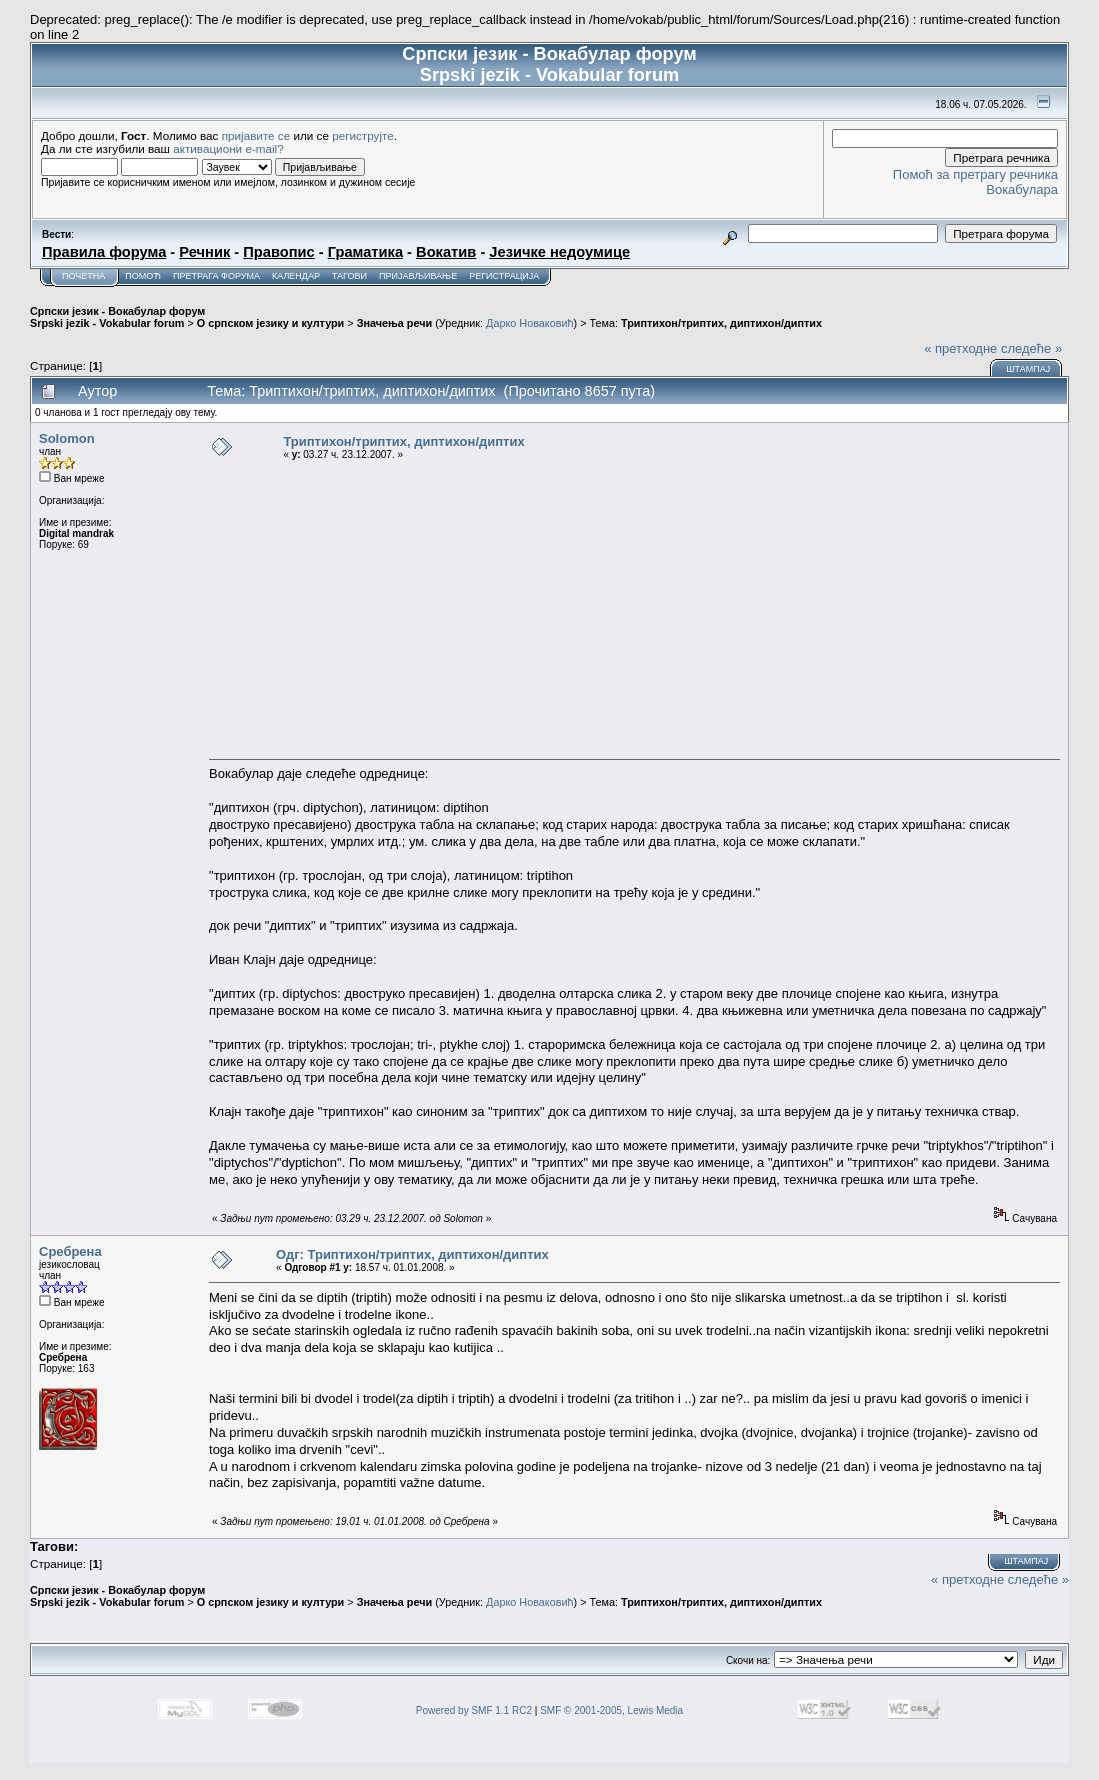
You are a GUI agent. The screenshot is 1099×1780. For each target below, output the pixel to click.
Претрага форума (216, 276)
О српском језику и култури (270, 323)
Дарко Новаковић (529, 323)
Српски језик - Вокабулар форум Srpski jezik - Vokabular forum (117, 317)
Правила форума (104, 252)
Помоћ (143, 276)
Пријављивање (418, 276)
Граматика (365, 252)
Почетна (83, 276)
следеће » (1031, 348)
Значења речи (395, 323)
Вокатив (446, 252)
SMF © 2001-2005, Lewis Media (611, 1710)
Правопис (278, 252)
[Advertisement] (634, 609)
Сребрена (70, 1251)
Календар (296, 276)
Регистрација (504, 276)
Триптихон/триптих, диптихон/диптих (721, 323)
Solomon (67, 438)
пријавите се (256, 135)
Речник (204, 252)
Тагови (349, 276)
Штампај (1028, 369)
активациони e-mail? (228, 148)
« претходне (960, 348)
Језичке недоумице (559, 252)
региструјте (363, 135)
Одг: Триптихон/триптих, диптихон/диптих (412, 1254)
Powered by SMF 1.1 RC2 (474, 1710)
